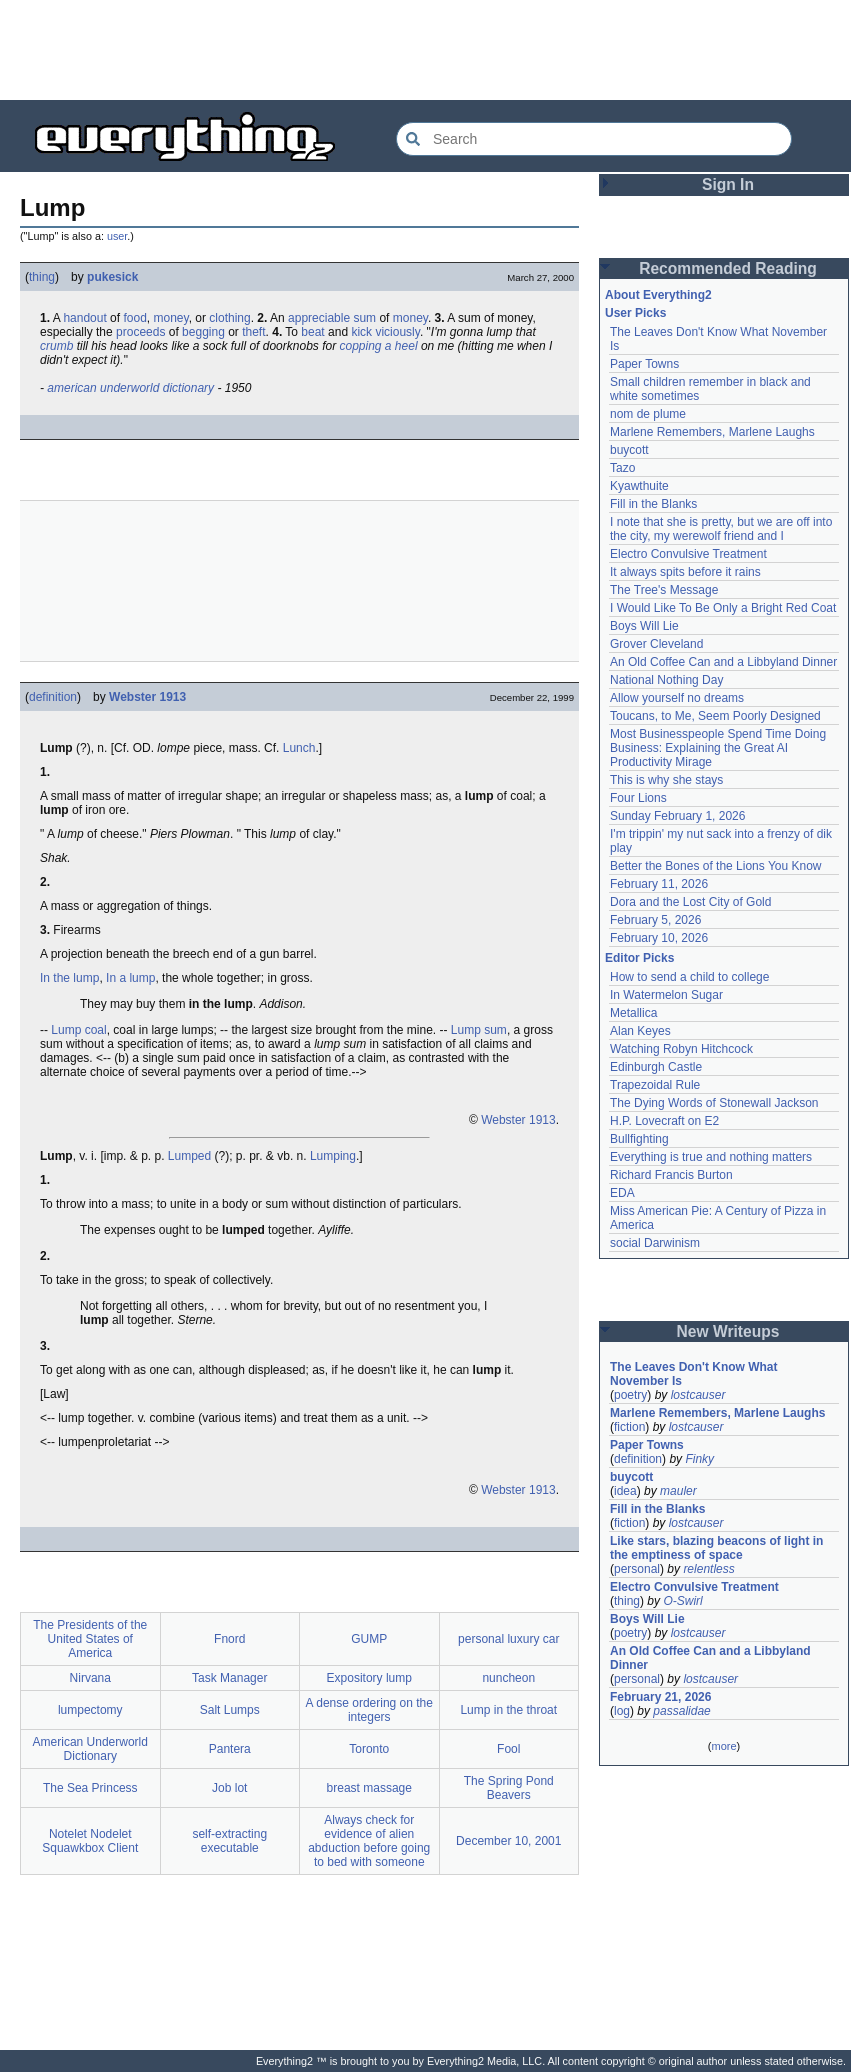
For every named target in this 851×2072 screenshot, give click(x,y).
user (117, 236)
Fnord (229, 1639)
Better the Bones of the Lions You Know (716, 866)
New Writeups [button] (728, 1331)
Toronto (369, 1749)
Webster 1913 (147, 697)
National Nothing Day (666, 680)
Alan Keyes (640, 1031)
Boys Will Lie (644, 626)
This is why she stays (666, 780)
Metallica (633, 1013)
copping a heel (378, 346)
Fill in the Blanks (653, 504)
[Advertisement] (426, 50)
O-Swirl (682, 1601)
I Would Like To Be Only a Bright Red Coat (723, 608)
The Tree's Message (664, 590)
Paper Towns (644, 364)
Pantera (230, 1749)
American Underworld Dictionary (90, 1749)
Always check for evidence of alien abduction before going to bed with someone (369, 1841)
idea (625, 1491)
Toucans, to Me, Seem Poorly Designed (715, 716)
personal (637, 1569)
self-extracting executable (229, 1841)
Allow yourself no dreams (677, 698)
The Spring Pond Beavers (509, 1788)
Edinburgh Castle (656, 1067)
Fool (508, 1749)
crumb (56, 346)
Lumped (189, 1156)
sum (364, 318)
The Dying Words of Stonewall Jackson (714, 1103)
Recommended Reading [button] (728, 268)
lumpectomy (90, 1710)
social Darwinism (655, 1243)
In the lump (69, 978)
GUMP (369, 1639)
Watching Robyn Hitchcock (681, 1049)
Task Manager (229, 1678)
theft (253, 332)
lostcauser (698, 1395)
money (170, 318)
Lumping (333, 1156)
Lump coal (78, 1030)
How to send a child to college (689, 977)
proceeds (140, 332)
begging (203, 332)
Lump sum (479, 1030)
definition (53, 697)
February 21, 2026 (660, 1697)
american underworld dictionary (130, 388)
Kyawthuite (639, 486)
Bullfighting (639, 1139)
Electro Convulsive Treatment (688, 554)
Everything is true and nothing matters (711, 1157)
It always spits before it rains (685, 572)
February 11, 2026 (659, 884)
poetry (630, 1395)
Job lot (229, 1788)
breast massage (369, 1788)
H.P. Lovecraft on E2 (664, 1121)
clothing (229, 318)
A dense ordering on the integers (369, 1710)
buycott (629, 450)
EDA (622, 1193)
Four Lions (638, 798)
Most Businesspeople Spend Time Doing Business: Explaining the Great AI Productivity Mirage (718, 748)
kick (361, 332)
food (134, 318)
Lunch (299, 748)
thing (42, 277)
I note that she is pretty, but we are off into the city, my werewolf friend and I (721, 529)
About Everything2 (658, 295)
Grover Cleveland (656, 644)
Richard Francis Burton (671, 1175)
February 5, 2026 (655, 920)
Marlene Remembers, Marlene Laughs (712, 432)
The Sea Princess (90, 1788)
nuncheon (508, 1678)
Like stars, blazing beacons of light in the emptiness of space (716, 1548)
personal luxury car (508, 1639)
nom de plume (648, 414)
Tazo (622, 468)
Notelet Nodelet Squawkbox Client (90, 1841)
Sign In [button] (728, 184)
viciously (397, 332)
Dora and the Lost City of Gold (690, 902)
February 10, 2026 (659, 938)
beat (312, 332)
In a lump (130, 978)
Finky (699, 1459)
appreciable (319, 318)
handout (84, 318)
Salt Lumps (230, 1710)
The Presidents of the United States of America (90, 1639)
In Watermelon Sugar (666, 995)
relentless (708, 1569)
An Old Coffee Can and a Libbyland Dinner (723, 662)
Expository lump (369, 1678)
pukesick (112, 277)
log (622, 1711)
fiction (629, 1427)
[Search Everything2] (594, 139)
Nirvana (90, 1678)
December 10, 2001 (508, 1841)
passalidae (681, 1711)
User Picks (635, 313)
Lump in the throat (508, 1710)
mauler (678, 1491)
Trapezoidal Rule (655, 1085)
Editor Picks (639, 958)
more (723, 1746)
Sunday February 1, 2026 (677, 816)
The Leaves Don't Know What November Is (694, 1374)
